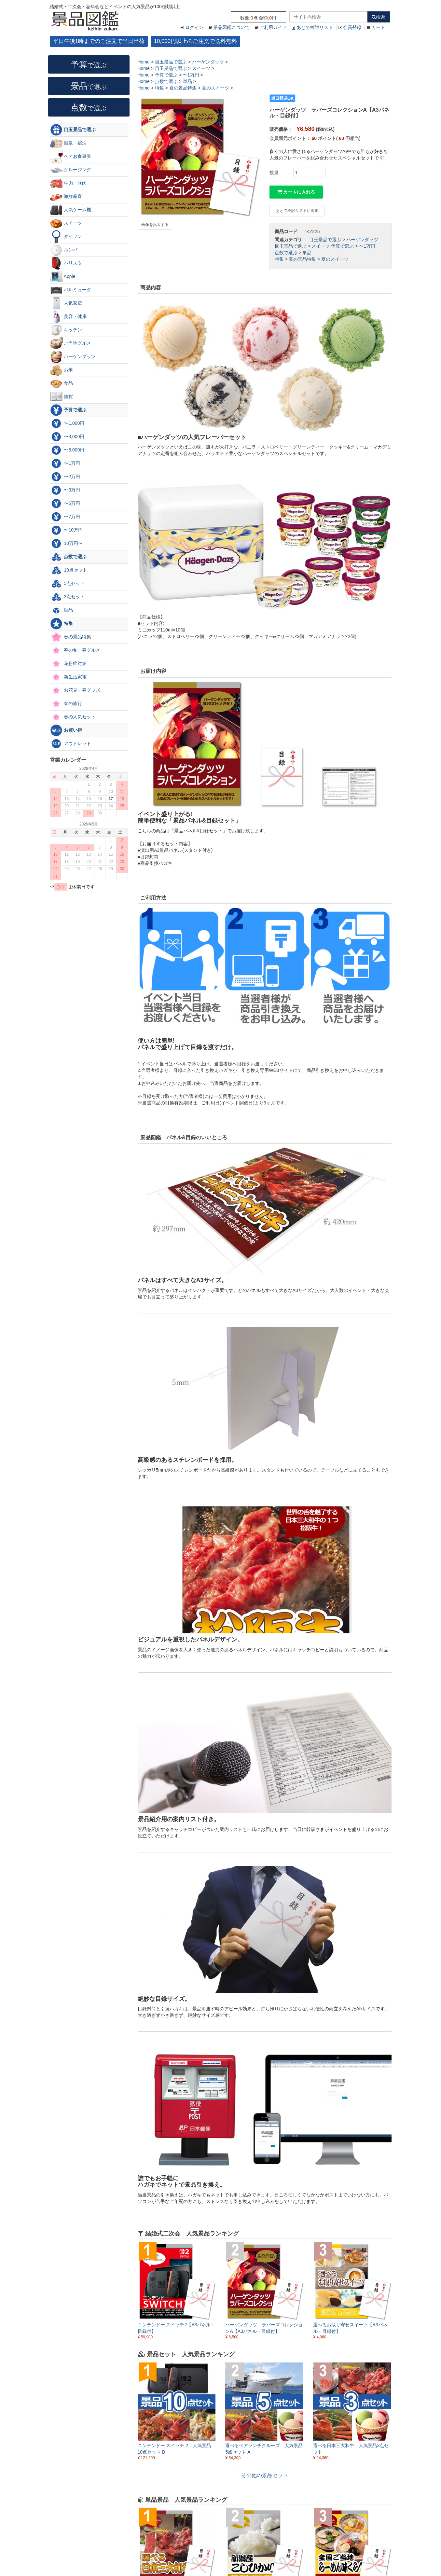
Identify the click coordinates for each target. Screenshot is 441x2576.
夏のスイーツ (335, 259)
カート (378, 27)
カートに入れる (296, 192)
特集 (279, 259)
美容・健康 (68, 316)
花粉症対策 (68, 663)
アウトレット (70, 743)
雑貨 (61, 396)
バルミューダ (70, 290)
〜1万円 (367, 246)
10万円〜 (66, 543)
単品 (306, 252)
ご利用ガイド (273, 27)
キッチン (66, 330)
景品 (89, 85)
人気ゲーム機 (70, 209)
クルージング (70, 169)
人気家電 (66, 303)
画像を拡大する (155, 224)
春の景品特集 (70, 637)
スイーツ (320, 246)
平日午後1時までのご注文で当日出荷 (99, 41)
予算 (89, 64)
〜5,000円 (67, 450)
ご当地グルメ (70, 343)
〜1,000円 (67, 423)
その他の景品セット (264, 2475)
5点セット (67, 583)
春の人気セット (73, 717)
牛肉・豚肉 (68, 183)
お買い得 (66, 730)
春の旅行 (66, 703)
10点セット (68, 570)
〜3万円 (65, 490)
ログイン (194, 27)
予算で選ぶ (342, 246)
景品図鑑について (231, 27)
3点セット (67, 596)
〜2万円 (65, 476)
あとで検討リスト (314, 27)
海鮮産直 (66, 196)
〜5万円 (65, 503)
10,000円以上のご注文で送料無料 (195, 41)
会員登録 (352, 27)
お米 (61, 370)
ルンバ (64, 249)
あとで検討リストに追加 (297, 210)
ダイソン (66, 236)
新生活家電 (68, 677)
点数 (89, 107)
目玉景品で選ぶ (325, 239)
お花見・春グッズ (75, 690)
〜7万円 (65, 516)
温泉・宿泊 (68, 143)
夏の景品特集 (302, 259)
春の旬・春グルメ (75, 650)
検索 (378, 17)
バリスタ (66, 263)
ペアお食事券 (70, 156)
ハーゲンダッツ (362, 239)
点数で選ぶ (286, 252)
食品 (61, 383)
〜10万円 (66, 530)
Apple (63, 276)
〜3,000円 (67, 436)
